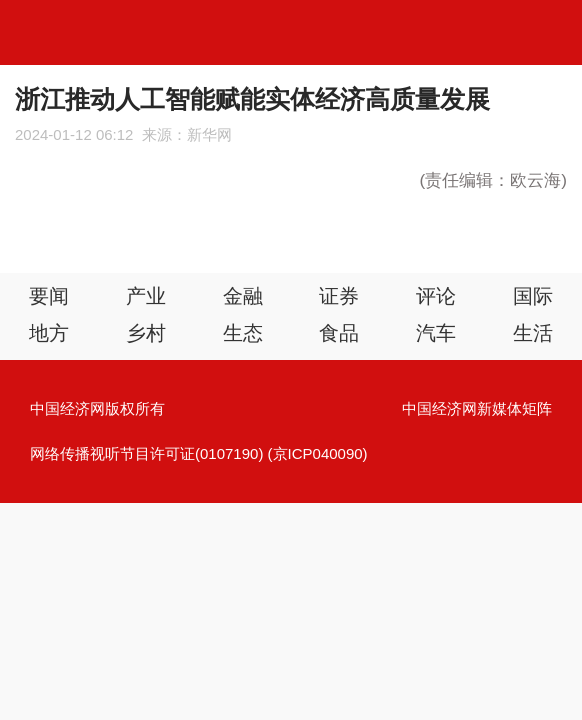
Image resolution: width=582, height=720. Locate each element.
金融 (243, 296)
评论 (436, 296)
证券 (339, 296)
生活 (533, 333)
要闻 (49, 296)
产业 (146, 296)
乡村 (146, 333)
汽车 (436, 333)
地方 (49, 333)
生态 (243, 333)
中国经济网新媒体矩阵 (477, 408)
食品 (339, 333)
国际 (533, 296)
